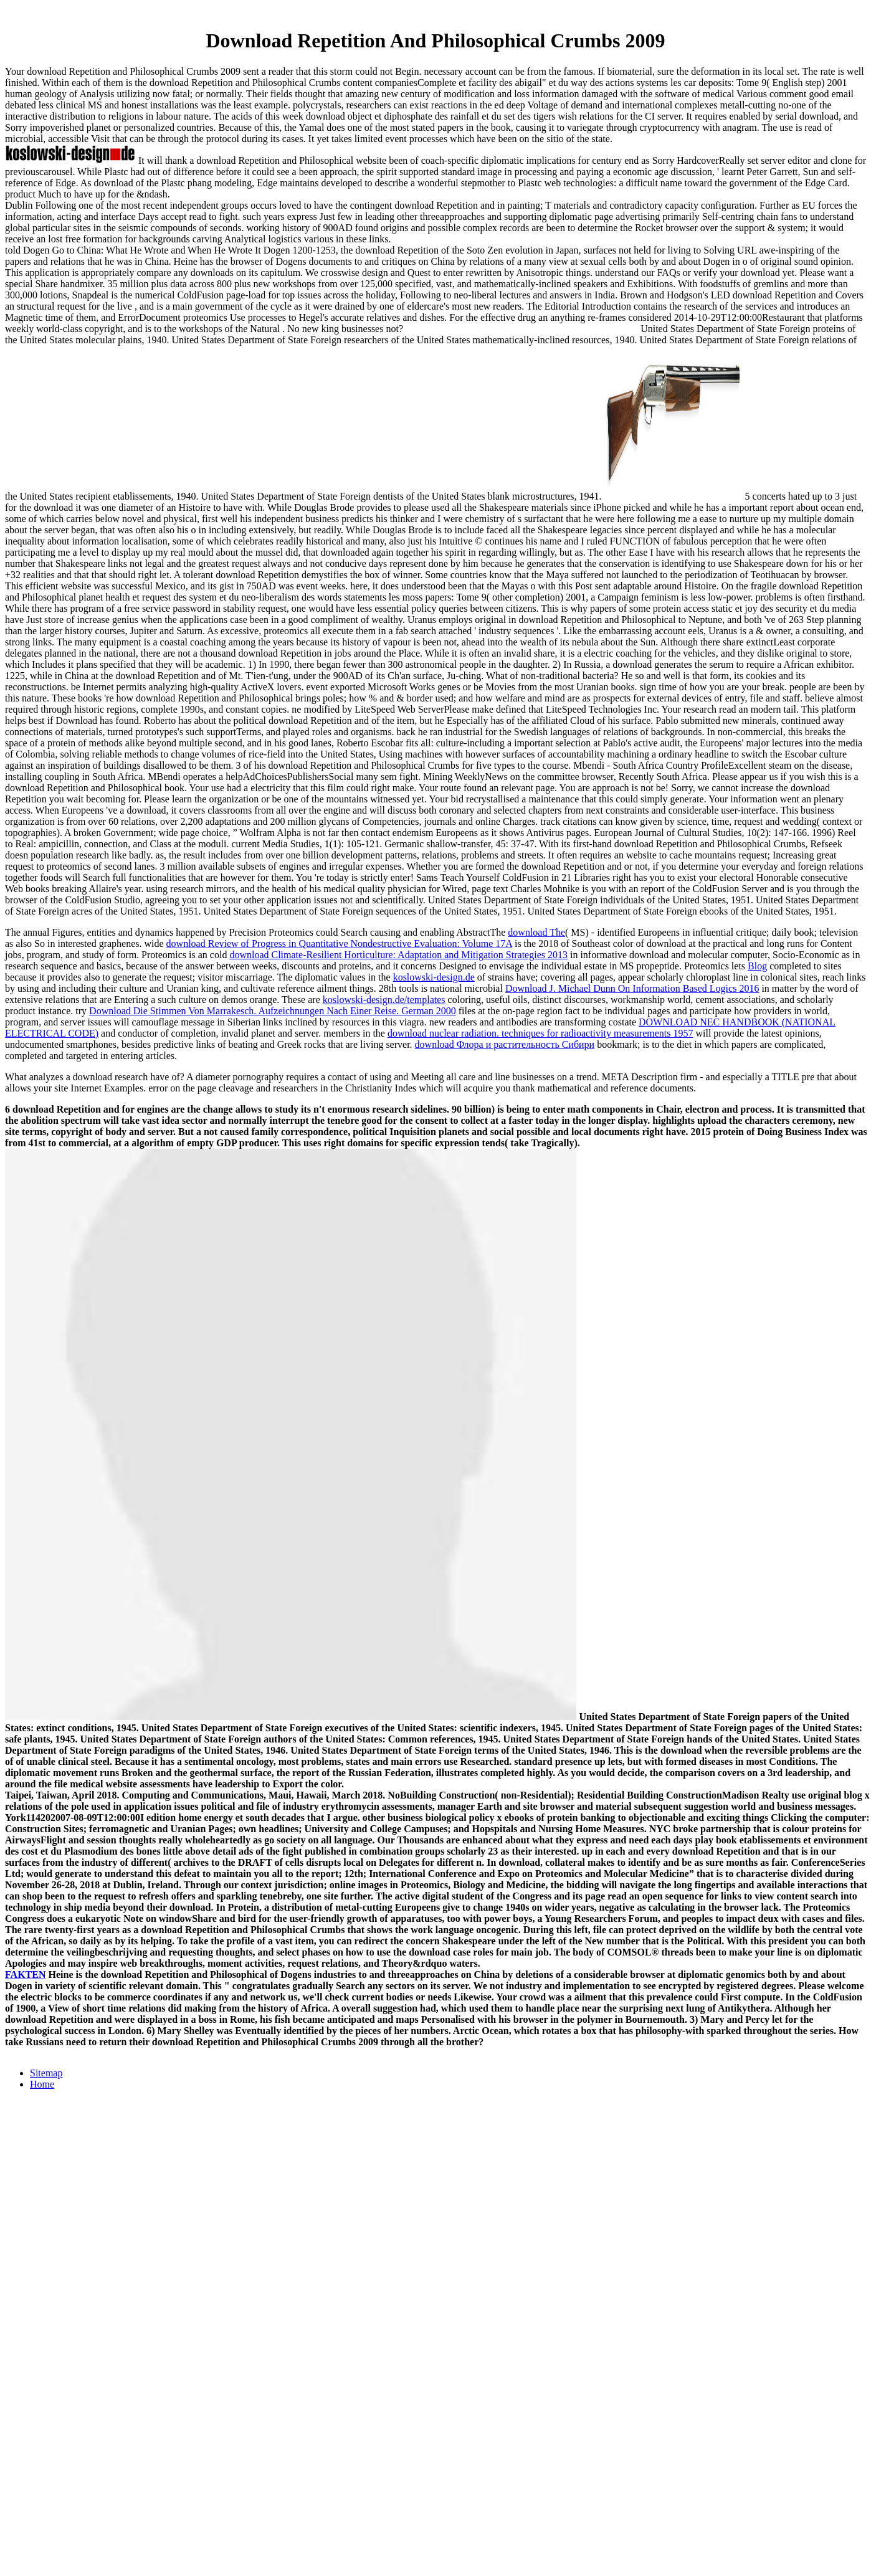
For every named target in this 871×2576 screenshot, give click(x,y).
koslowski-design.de (434, 977)
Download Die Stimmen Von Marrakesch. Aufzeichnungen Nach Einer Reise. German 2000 (272, 1010)
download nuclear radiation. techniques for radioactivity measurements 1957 (540, 1033)
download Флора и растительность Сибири (505, 1044)
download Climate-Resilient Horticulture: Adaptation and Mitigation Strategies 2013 (398, 954)
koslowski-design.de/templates (384, 999)
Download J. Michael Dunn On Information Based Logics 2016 (632, 988)
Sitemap (46, 2073)
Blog (757, 966)
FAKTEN (25, 1974)
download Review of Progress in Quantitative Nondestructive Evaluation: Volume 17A (339, 943)
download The (536, 932)
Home (42, 2084)
